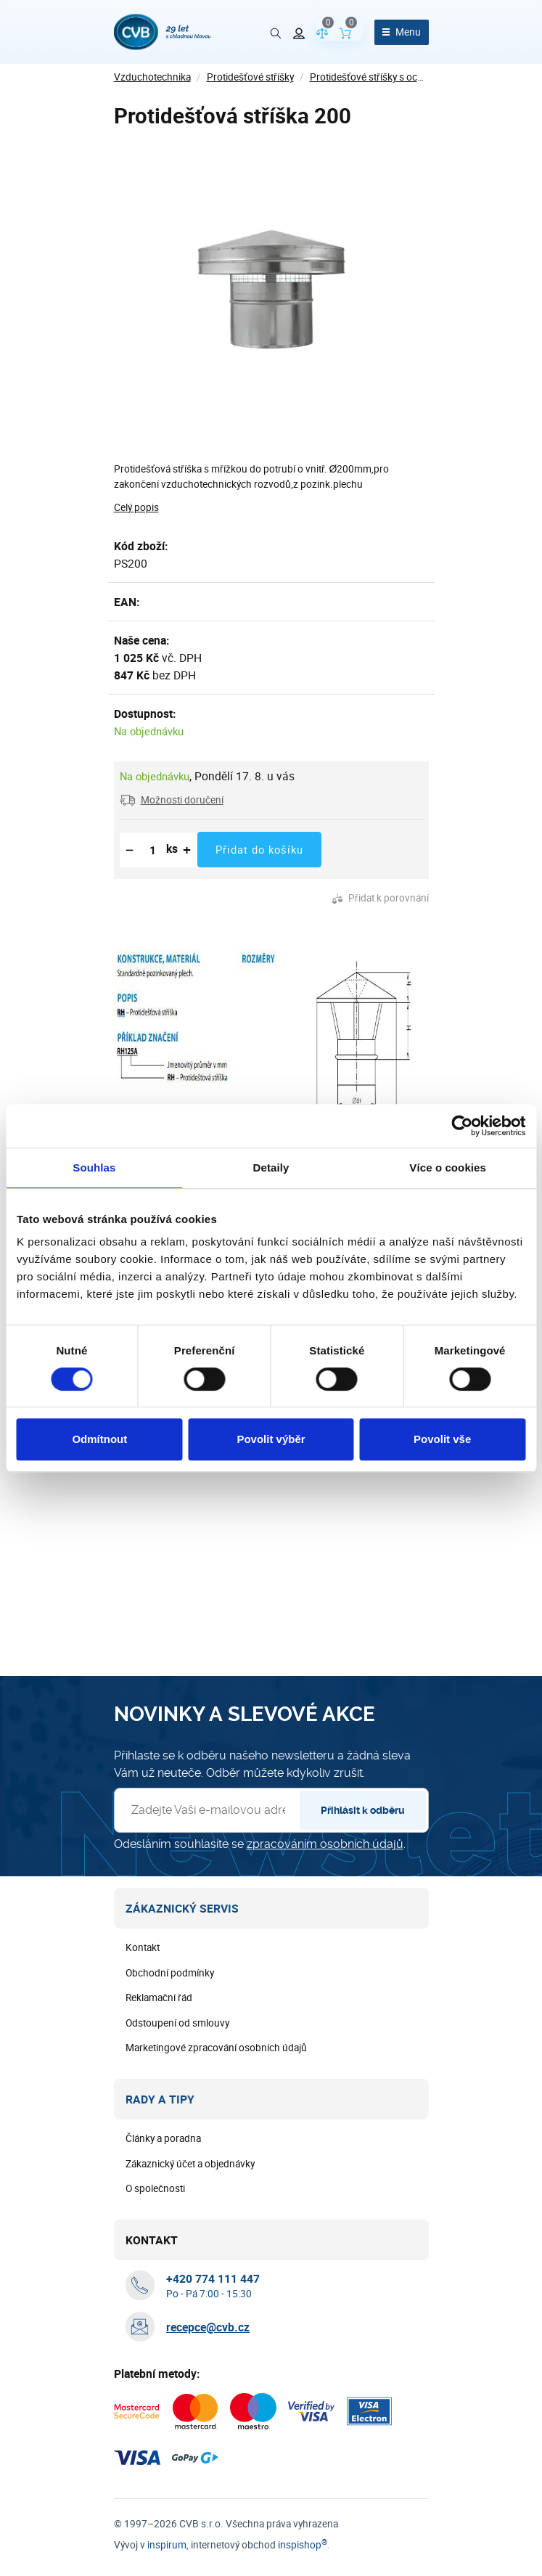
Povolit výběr (271, 1439)
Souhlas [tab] (94, 1167)
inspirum (166, 2544)
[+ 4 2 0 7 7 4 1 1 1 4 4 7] (213, 2278)
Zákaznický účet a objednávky (190, 2163)
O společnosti (155, 2188)
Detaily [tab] (271, 1167)
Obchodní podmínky (170, 1972)
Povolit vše (442, 1439)
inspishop (302, 2544)
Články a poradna (163, 2138)
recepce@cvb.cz (208, 2327)
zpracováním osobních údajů (325, 1844)
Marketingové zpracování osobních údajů (216, 2047)
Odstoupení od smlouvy (177, 2022)
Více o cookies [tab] (447, 1167)
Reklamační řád (159, 1997)
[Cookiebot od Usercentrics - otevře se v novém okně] (461, 1126)
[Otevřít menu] (401, 32)
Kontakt (143, 1947)
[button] (171, 799)
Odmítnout (99, 1439)
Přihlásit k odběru (363, 1810)
